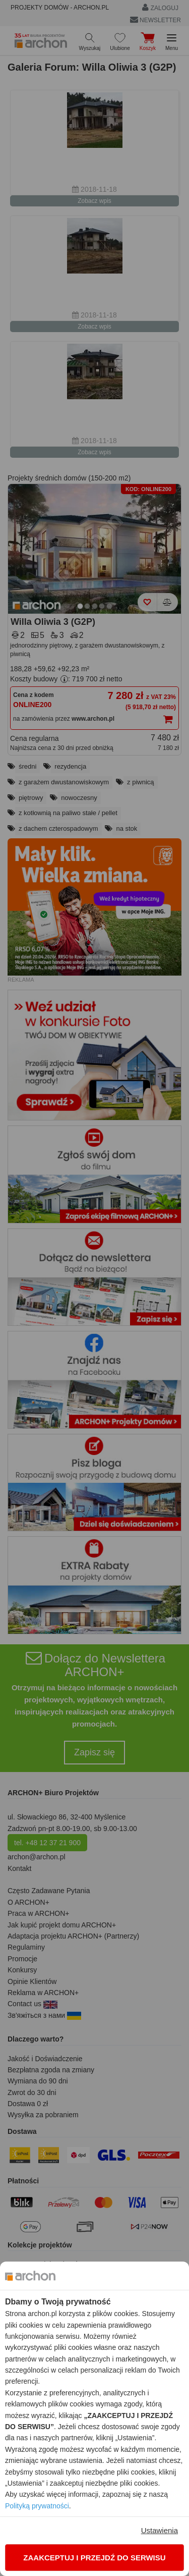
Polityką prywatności (37, 2506)
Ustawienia (159, 2530)
